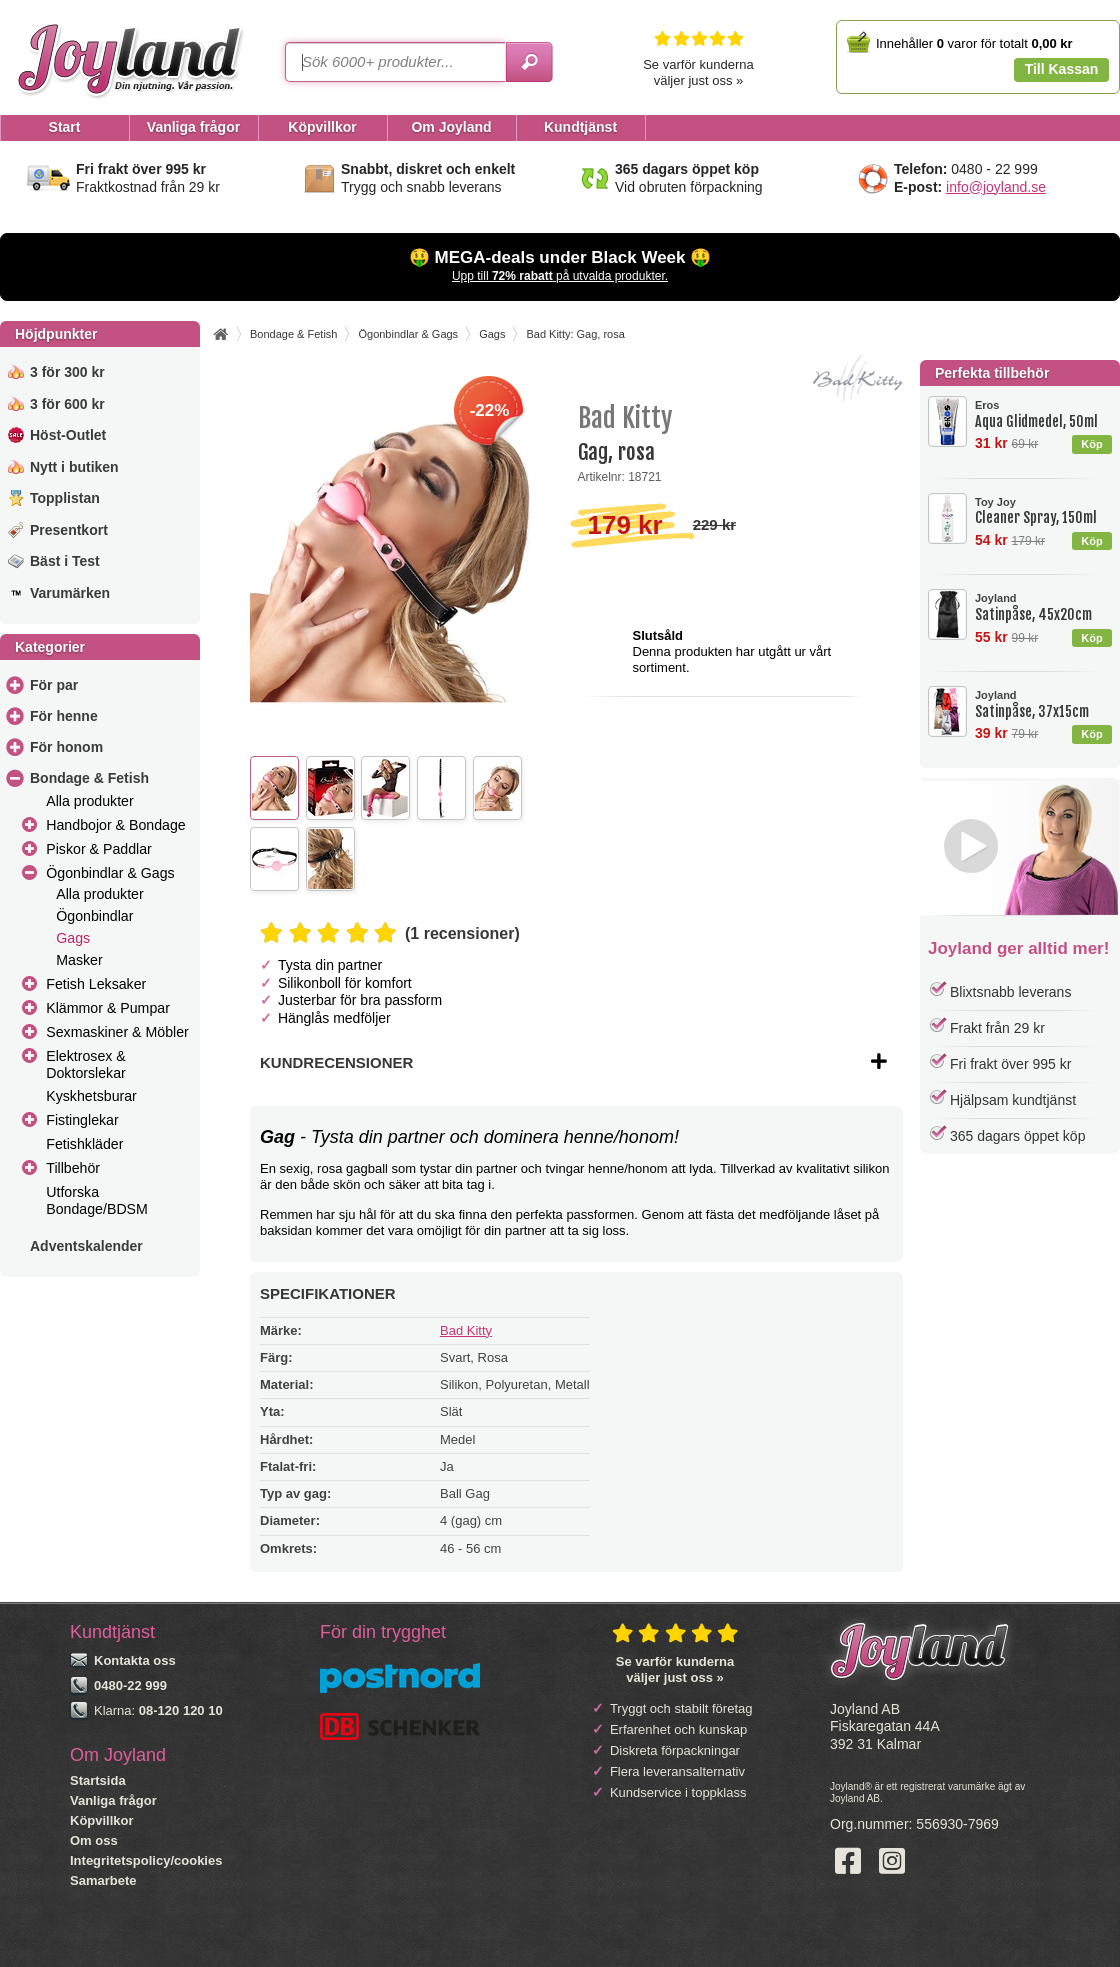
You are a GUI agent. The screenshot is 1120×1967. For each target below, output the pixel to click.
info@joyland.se (996, 187)
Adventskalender (86, 1246)
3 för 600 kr (67, 404)
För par (54, 685)
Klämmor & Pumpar (108, 1008)
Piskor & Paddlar (99, 849)
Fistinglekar (82, 1120)
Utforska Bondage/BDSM (97, 1200)
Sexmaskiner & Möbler (117, 1032)
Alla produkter (89, 801)
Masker (79, 960)
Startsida (98, 1780)
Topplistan (65, 498)
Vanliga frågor (113, 1800)
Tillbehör (73, 1168)
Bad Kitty (466, 1330)
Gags (73, 938)
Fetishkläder (84, 1144)
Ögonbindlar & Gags (110, 873)
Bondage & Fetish (89, 778)
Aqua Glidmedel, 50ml (1043, 414)
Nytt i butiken (74, 467)
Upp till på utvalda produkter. (560, 276)
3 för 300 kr (67, 372)
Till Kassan (1062, 69)
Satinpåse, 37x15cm (1043, 704)
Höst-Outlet (68, 435)
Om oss (94, 1840)
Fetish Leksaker (96, 984)
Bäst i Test (65, 561)
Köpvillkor (102, 1820)
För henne (64, 716)
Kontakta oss (135, 1660)
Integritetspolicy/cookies (146, 1860)
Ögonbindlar (94, 916)
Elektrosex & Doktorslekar (86, 1064)
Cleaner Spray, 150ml (1043, 511)
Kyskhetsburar (91, 1096)
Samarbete (103, 1880)
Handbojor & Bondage (115, 825)
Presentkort (69, 530)
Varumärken (70, 593)
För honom (66, 747)
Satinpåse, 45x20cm (1043, 607)
